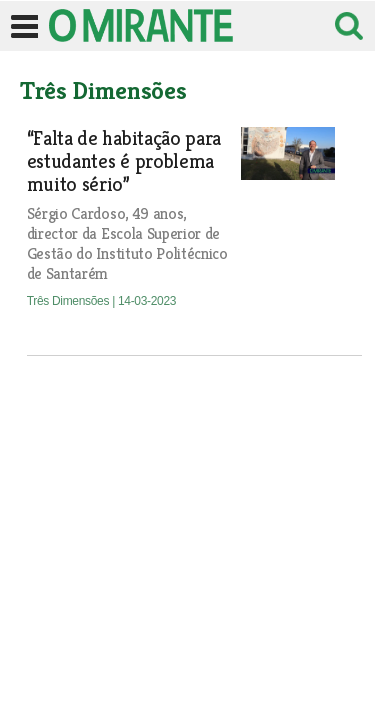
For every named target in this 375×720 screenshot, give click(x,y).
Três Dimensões (69, 301)
